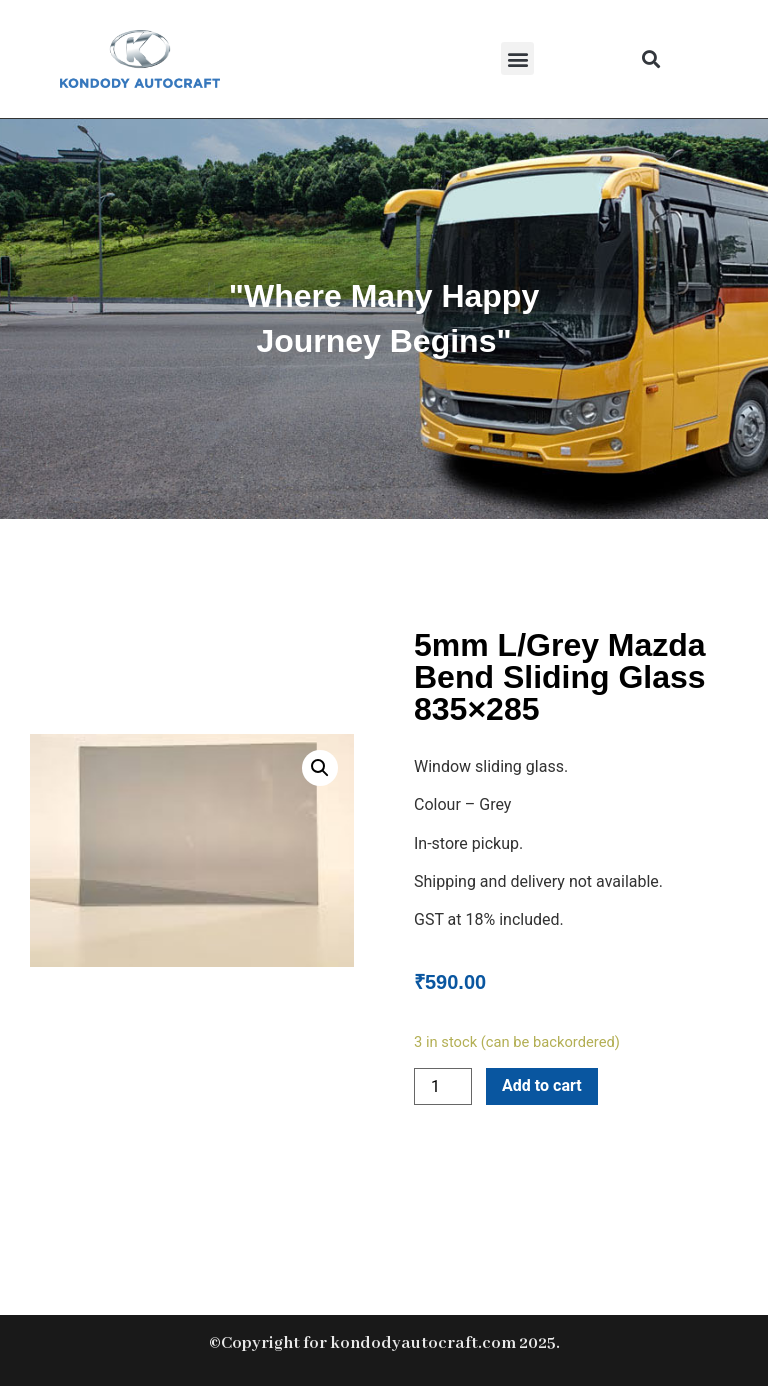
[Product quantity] (443, 1086)
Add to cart (542, 1085)
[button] (517, 58)
